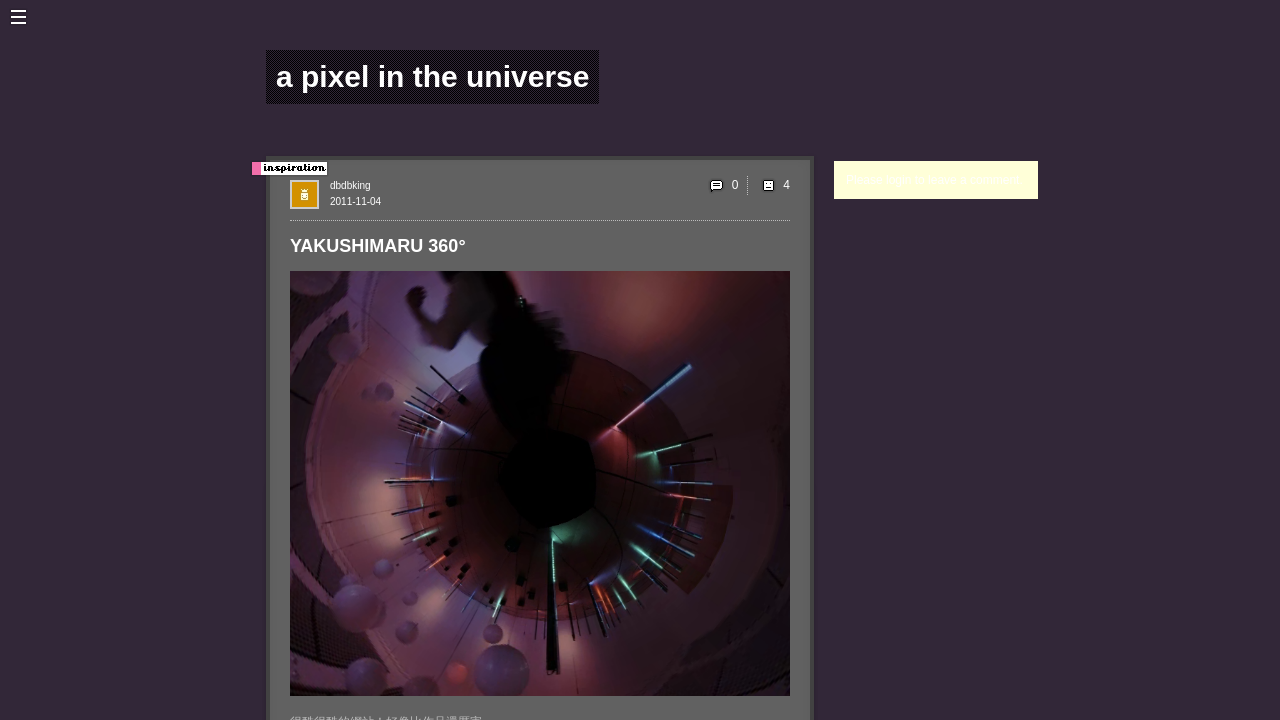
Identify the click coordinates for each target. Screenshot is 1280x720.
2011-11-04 (355, 201)
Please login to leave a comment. (934, 180)
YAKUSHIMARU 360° (378, 246)
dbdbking (350, 185)
